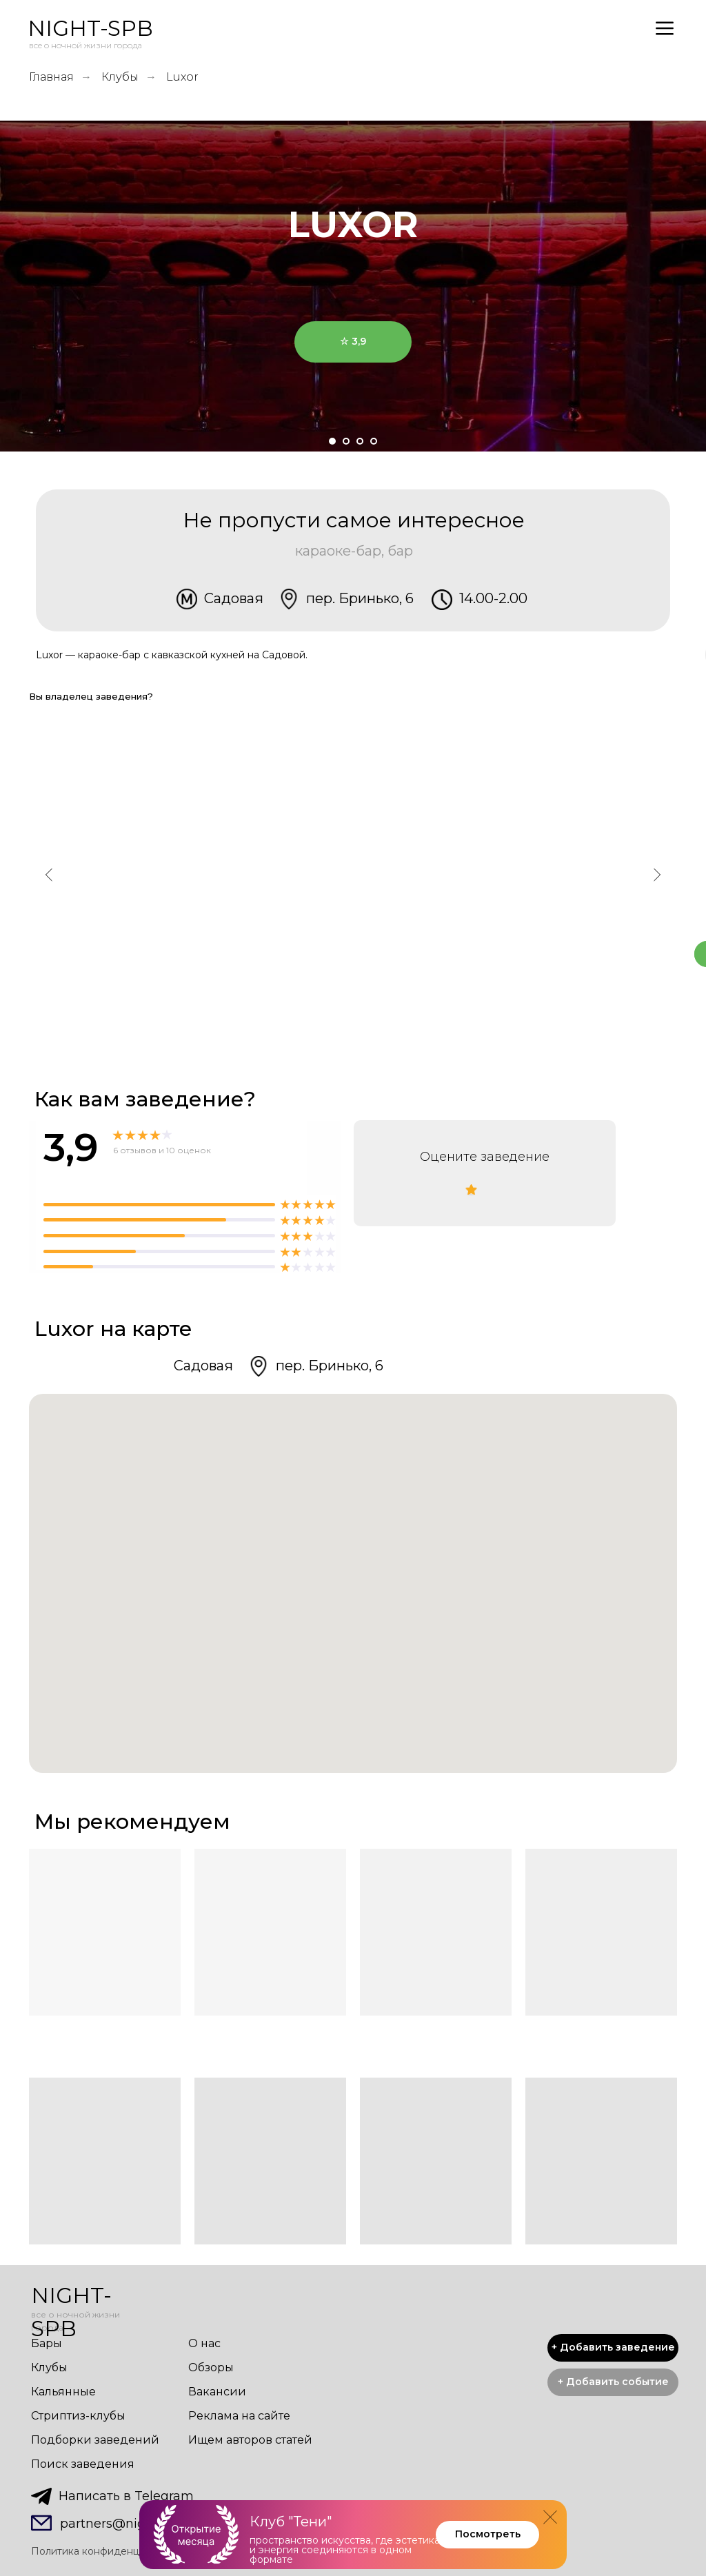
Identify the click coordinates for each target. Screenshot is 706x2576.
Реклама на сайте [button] (239, 2415)
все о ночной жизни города (85, 45)
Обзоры (211, 2367)
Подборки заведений (95, 2439)
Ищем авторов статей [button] (250, 2439)
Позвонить (421, 1016)
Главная (51, 76)
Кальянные (63, 2391)
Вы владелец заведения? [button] (91, 696)
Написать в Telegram (126, 2496)
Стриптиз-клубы (78, 2415)
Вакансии (217, 2391)
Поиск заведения (82, 2464)
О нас (204, 2343)
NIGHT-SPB (90, 28)
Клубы (120, 76)
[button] (612, 2382)
